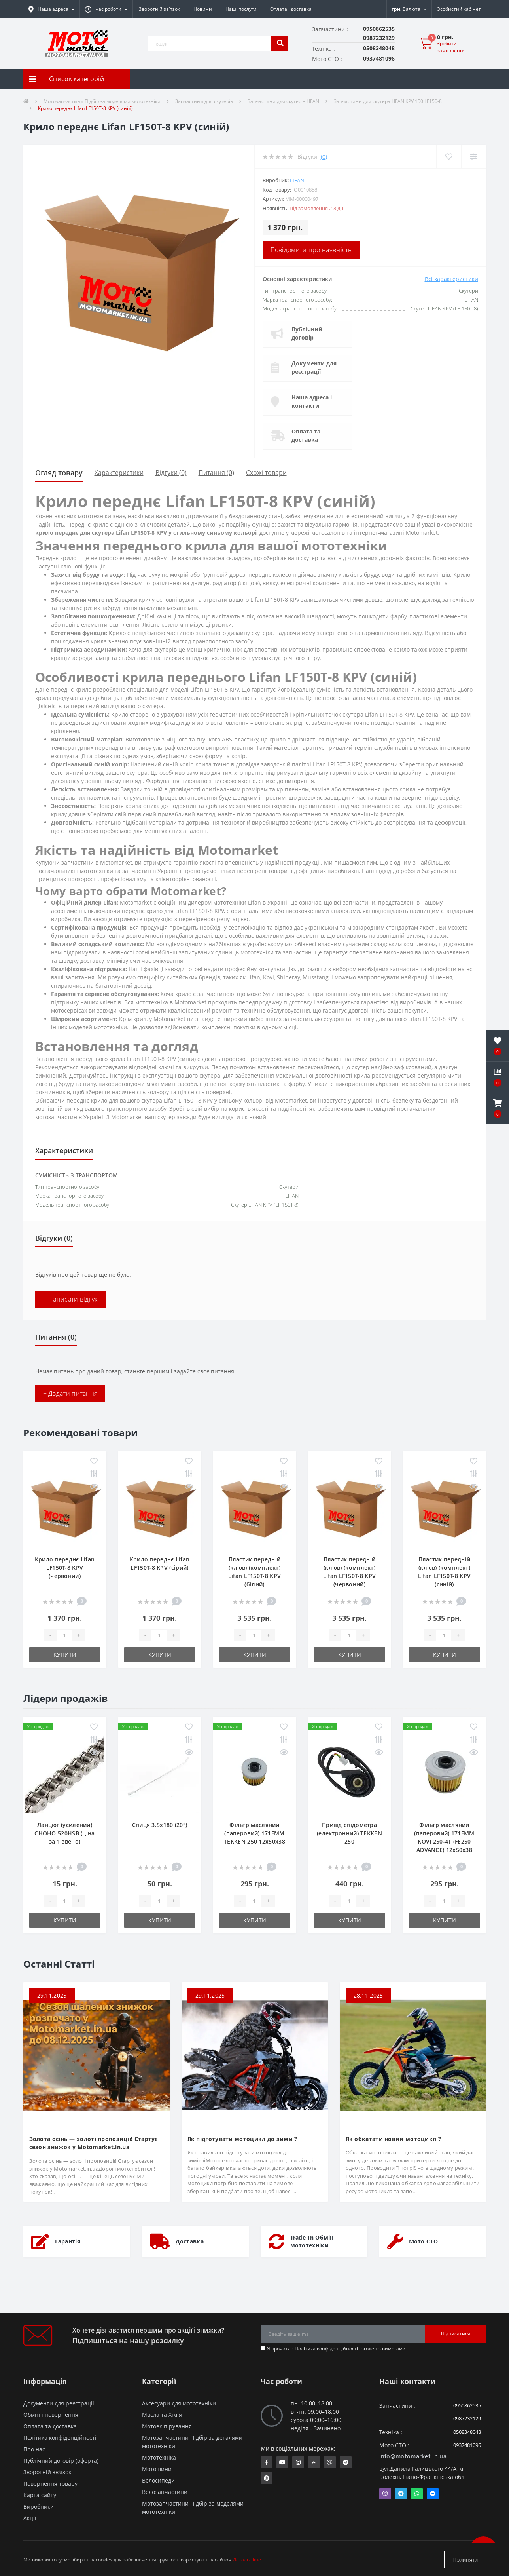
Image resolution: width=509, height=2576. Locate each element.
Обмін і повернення (50, 2414)
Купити (64, 1654)
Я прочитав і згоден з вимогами (336, 2348)
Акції (29, 2518)
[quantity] (64, 1635)
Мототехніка (159, 2457)
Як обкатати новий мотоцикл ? (393, 2139)
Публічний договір (306, 333)
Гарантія (67, 2241)
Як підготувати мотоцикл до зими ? (242, 2139)
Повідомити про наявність (311, 249)
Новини (202, 9)
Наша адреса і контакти (311, 401)
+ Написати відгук (70, 1299)
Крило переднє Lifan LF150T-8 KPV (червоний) (65, 1567)
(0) (324, 156)
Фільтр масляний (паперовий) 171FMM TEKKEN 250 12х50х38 (254, 1833)
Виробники (38, 2506)
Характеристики (119, 472)
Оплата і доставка (291, 9)
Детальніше (247, 2559)
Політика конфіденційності (326, 2348)
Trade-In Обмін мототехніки (312, 2241)
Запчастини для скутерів (204, 101)
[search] (280, 43)
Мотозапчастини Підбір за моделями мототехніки (102, 101)
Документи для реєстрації (314, 367)
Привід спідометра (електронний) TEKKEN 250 (349, 1833)
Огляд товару (59, 472)
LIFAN (297, 180)
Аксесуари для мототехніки (179, 2403)
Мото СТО (423, 2241)
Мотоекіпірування (167, 2426)
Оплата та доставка (305, 435)
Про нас (34, 2449)
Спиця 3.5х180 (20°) (159, 1825)
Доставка (190, 2241)
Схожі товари (266, 472)
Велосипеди (158, 2480)
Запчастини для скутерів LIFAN (283, 101)
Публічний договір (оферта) (60, 2460)
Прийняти (465, 2559)
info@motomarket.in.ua (413, 2456)
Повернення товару (50, 2483)
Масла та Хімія (162, 2414)
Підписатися (455, 2333)
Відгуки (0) (171, 472)
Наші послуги (241, 9)
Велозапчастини (164, 2492)
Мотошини (157, 2469)
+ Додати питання (70, 1393)
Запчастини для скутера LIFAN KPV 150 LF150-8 (388, 101)
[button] (105, 9)
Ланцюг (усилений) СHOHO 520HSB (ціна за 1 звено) (64, 1833)
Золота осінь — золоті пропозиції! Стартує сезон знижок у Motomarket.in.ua (93, 2143)
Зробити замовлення (451, 47)
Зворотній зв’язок (159, 9)
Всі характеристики (451, 279)
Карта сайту (39, 2495)
